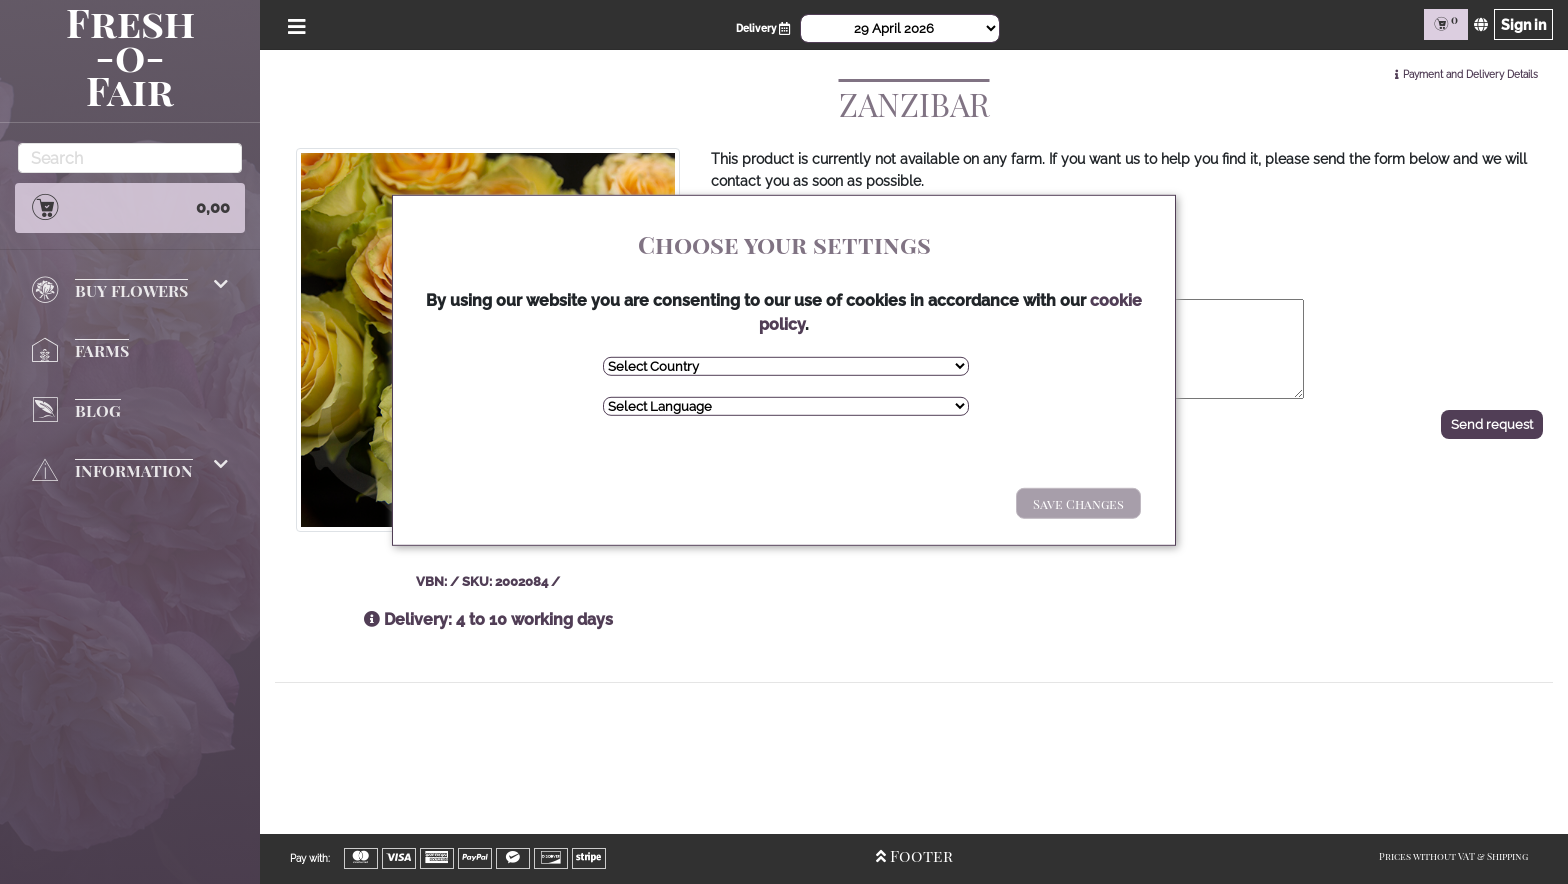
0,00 (130, 207)
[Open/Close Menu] (293, 24)
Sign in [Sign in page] (1523, 24)
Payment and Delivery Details (1470, 74)
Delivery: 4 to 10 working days (488, 619)
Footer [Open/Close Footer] (914, 855)
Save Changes (1078, 503)
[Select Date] (900, 28)
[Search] (130, 158)
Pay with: (310, 858)
